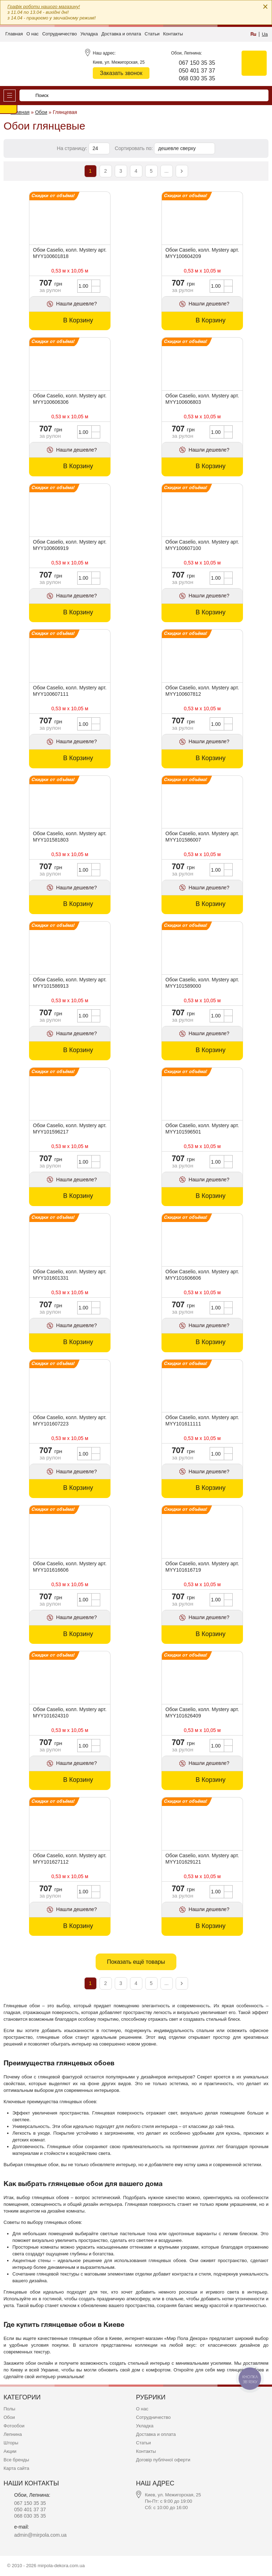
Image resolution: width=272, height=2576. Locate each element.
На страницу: (73, 148)
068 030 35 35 (197, 78)
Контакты (173, 33)
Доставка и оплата (121, 33)
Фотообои (14, 2425)
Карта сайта (16, 2468)
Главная (14, 33)
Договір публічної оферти (163, 2459)
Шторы (11, 2442)
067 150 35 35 (197, 63)
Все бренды (16, 2459)
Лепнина (13, 2434)
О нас (32, 33)
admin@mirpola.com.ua (40, 2535)
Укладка (89, 33)
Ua (265, 34)
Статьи (151, 33)
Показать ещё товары (136, 1961)
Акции (10, 2451)
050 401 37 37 (197, 71)
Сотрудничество (59, 33)
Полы (9, 2408)
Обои (9, 2417)
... (166, 171)
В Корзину (78, 320)
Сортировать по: (134, 148)
